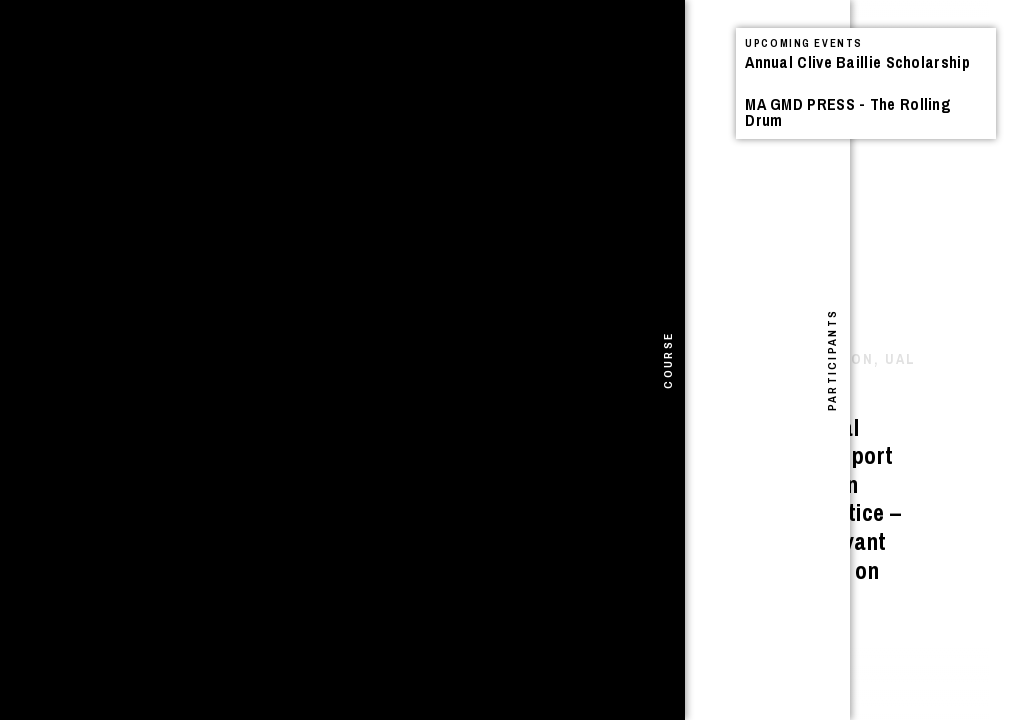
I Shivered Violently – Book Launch (270, 123)
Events (269, 64)
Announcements (173, 64)
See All (634, 67)
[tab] (18, 360)
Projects (334, 64)
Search (483, 46)
